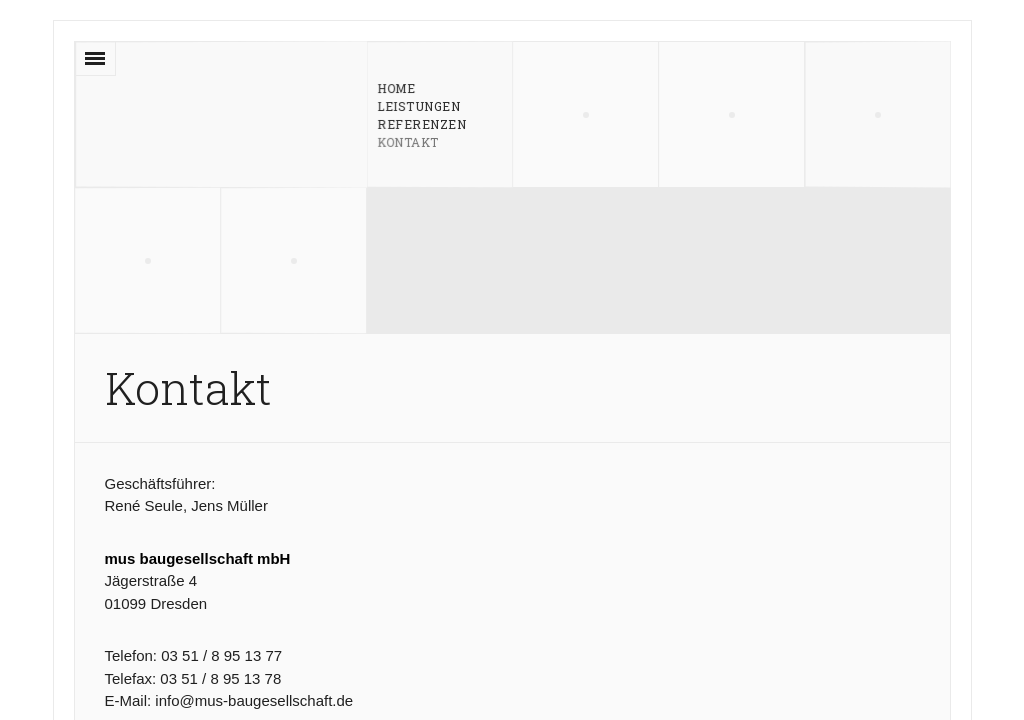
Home (395, 88)
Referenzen (421, 123)
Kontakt (407, 141)
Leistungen (418, 105)
